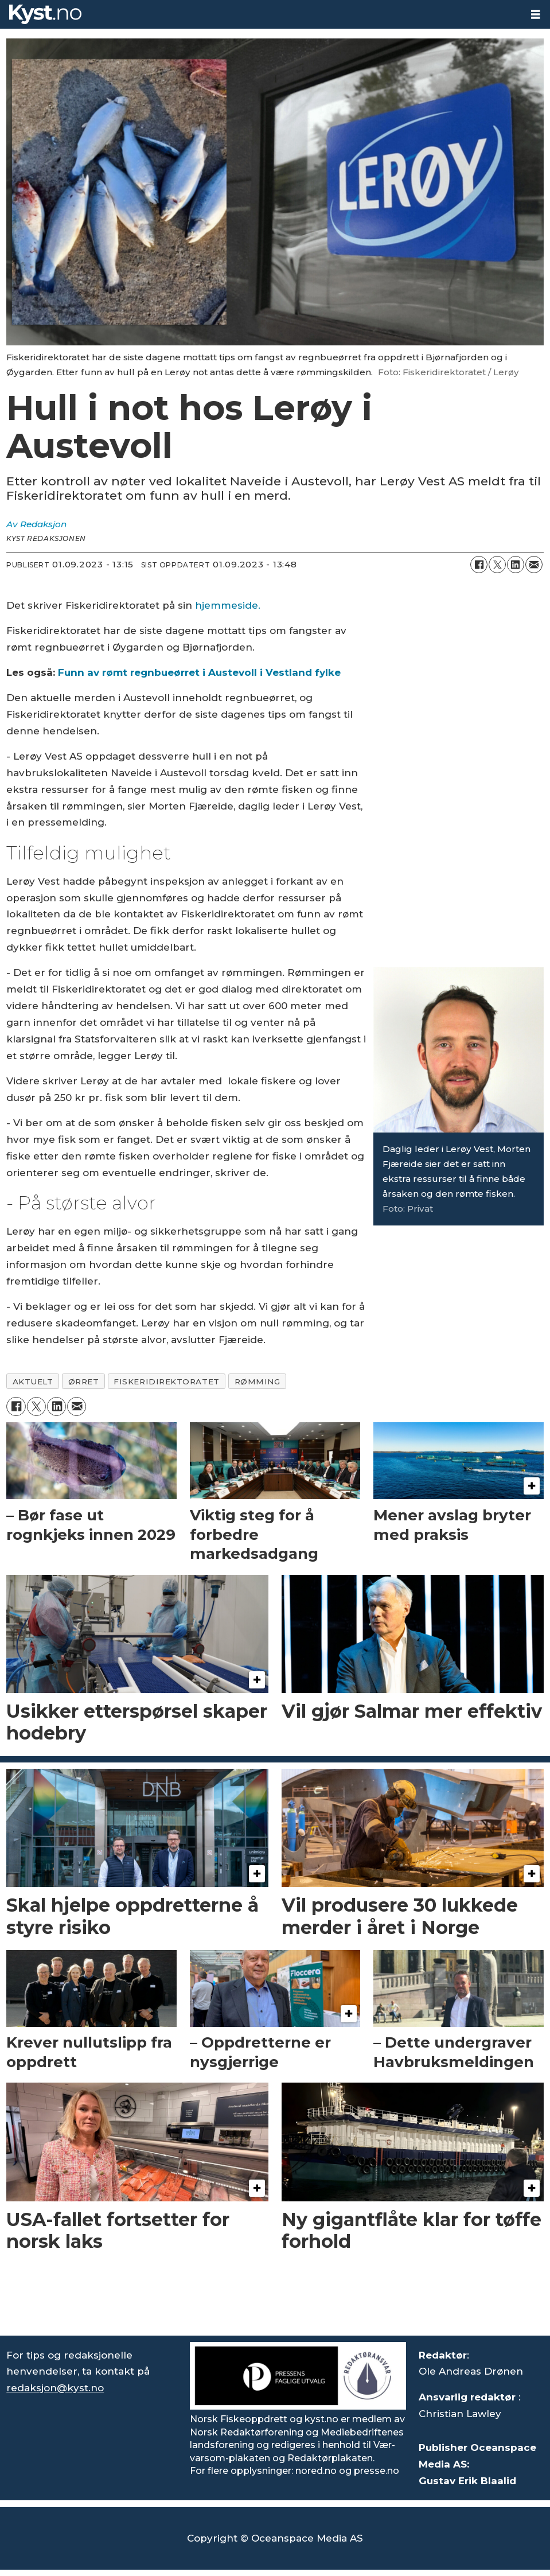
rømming (257, 1381)
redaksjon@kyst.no (55, 2388)
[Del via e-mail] (534, 564)
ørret (83, 1381)
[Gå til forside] (45, 14)
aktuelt (33, 1381)
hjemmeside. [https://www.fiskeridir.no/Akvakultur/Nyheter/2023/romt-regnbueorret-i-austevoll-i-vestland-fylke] (227, 605)
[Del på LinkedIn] (515, 564)
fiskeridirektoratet (166, 1381)
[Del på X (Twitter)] (497, 564)
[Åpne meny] (536, 15)
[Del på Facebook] (478, 564)
